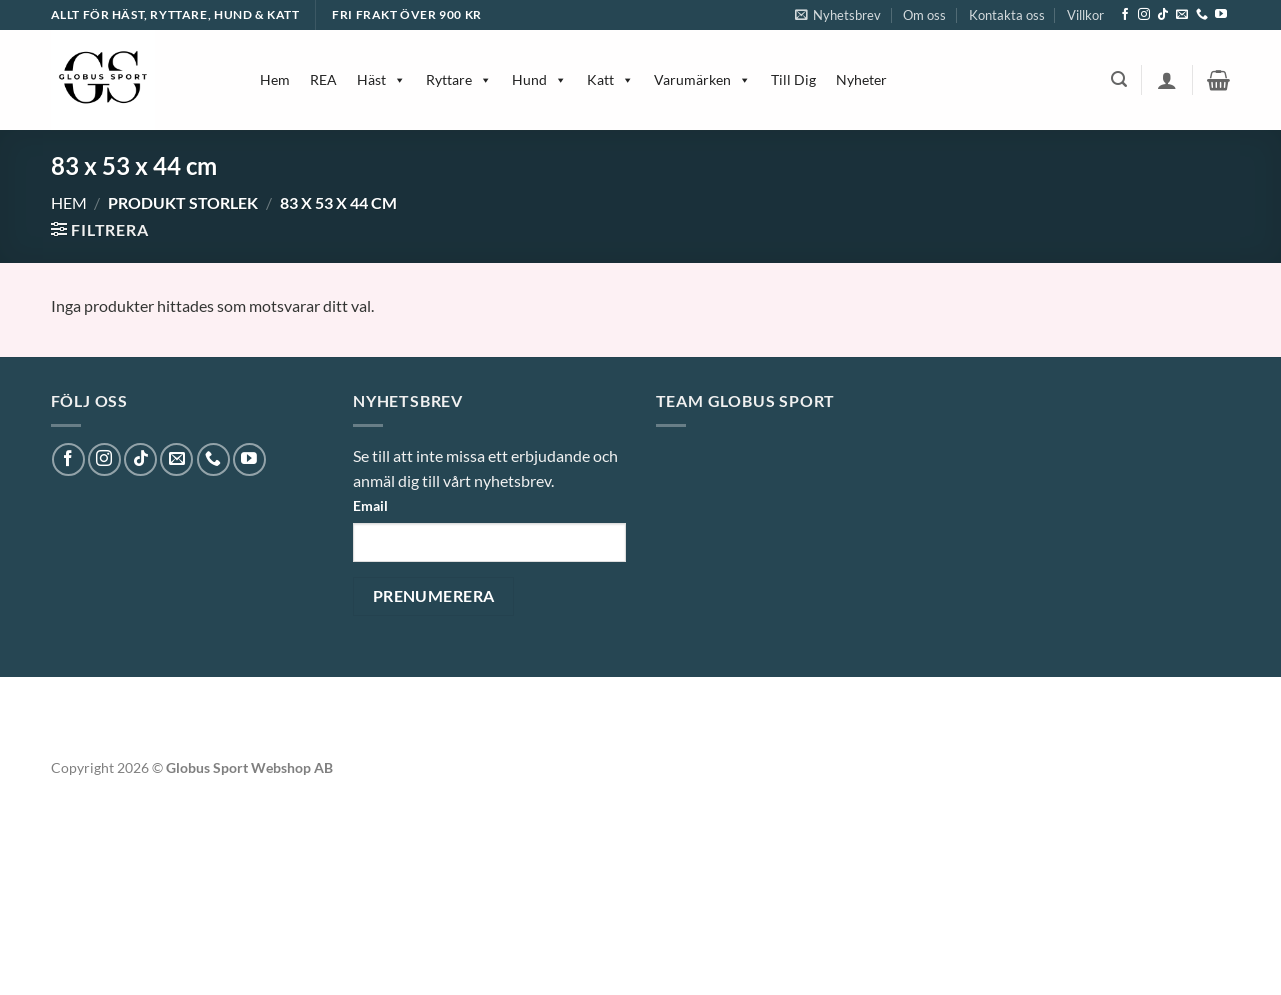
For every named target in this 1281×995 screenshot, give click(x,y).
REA (323, 79)
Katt (610, 79)
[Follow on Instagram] (1144, 15)
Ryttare (459, 79)
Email (370, 505)
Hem (275, 79)
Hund (539, 79)
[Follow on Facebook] (1125, 15)
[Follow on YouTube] (1221, 15)
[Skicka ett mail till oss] (1182, 15)
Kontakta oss (1007, 15)
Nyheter (861, 79)
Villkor (1085, 15)
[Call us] (1202, 15)
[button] (838, 15)
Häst (381, 79)
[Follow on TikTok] (1163, 15)
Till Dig (793, 79)
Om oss (924, 15)
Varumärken (702, 79)
